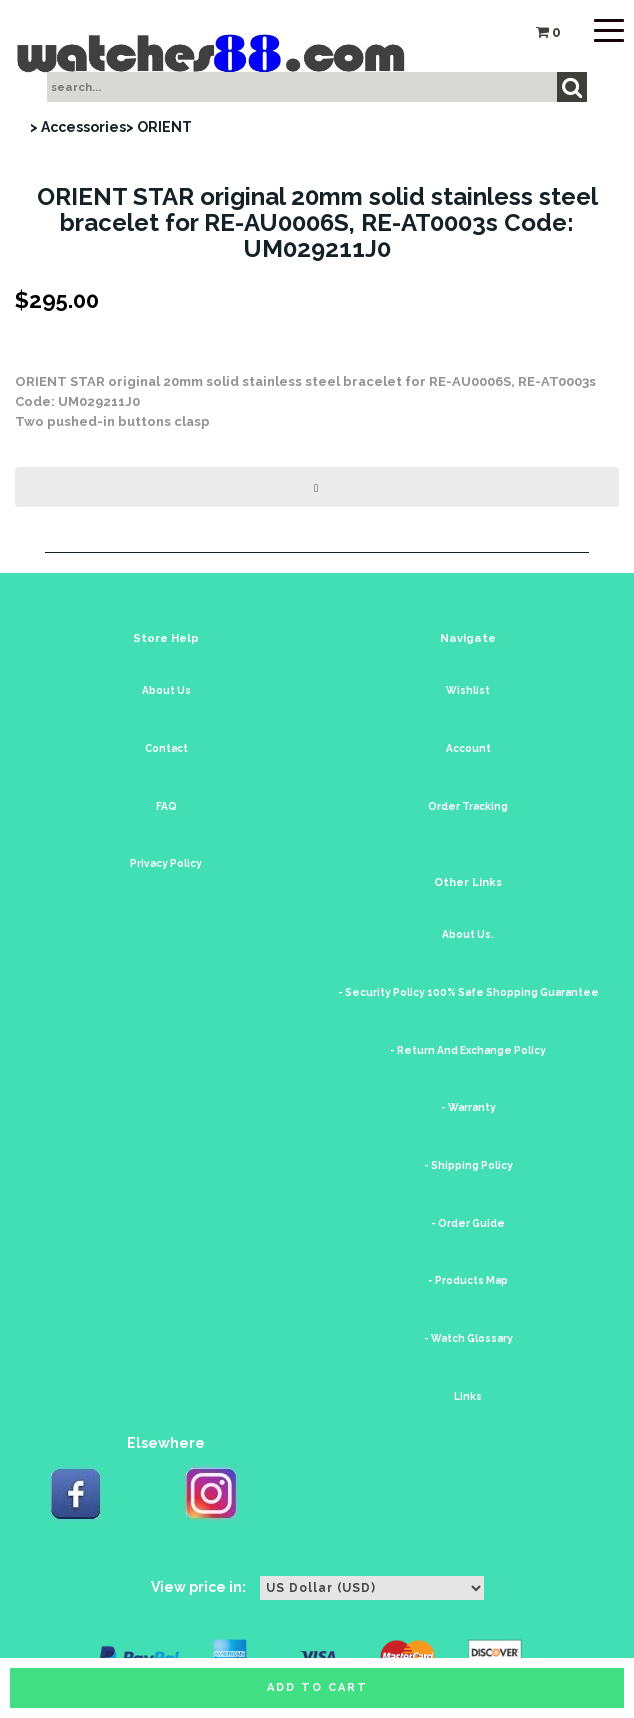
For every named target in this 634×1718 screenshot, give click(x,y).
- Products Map (468, 1280)
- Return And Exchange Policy (468, 1050)
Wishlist (468, 690)
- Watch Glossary (468, 1338)
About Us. (468, 934)
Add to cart (317, 1687)
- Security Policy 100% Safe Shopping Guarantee (468, 992)
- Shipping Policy (468, 1165)
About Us (166, 690)
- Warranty (468, 1107)
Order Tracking (468, 806)
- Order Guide (468, 1223)
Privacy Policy (166, 863)
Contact (166, 748)
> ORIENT (159, 127)
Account (468, 748)
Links (468, 1396)
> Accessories (78, 127)
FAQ (166, 806)
